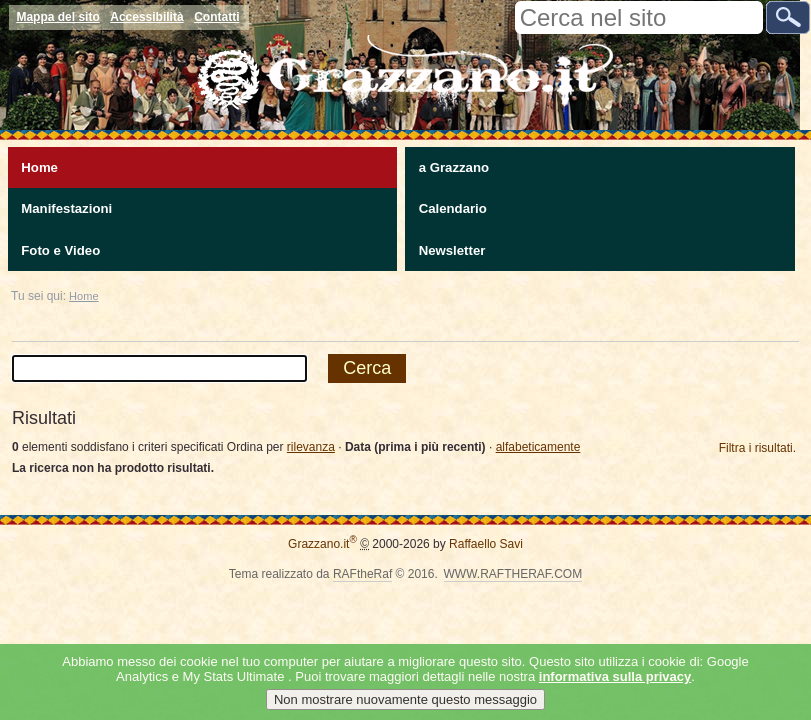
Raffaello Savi (486, 544)
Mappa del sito (57, 17)
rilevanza (311, 447)
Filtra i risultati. (757, 448)
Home (39, 167)
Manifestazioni (66, 208)
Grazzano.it (322, 544)
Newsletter (452, 250)
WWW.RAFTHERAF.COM (513, 574)
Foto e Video (60, 250)
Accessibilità (146, 17)
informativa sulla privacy (615, 676)
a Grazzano (454, 167)
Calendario (453, 208)
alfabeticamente (538, 447)
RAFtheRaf (362, 574)
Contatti (216, 17)
